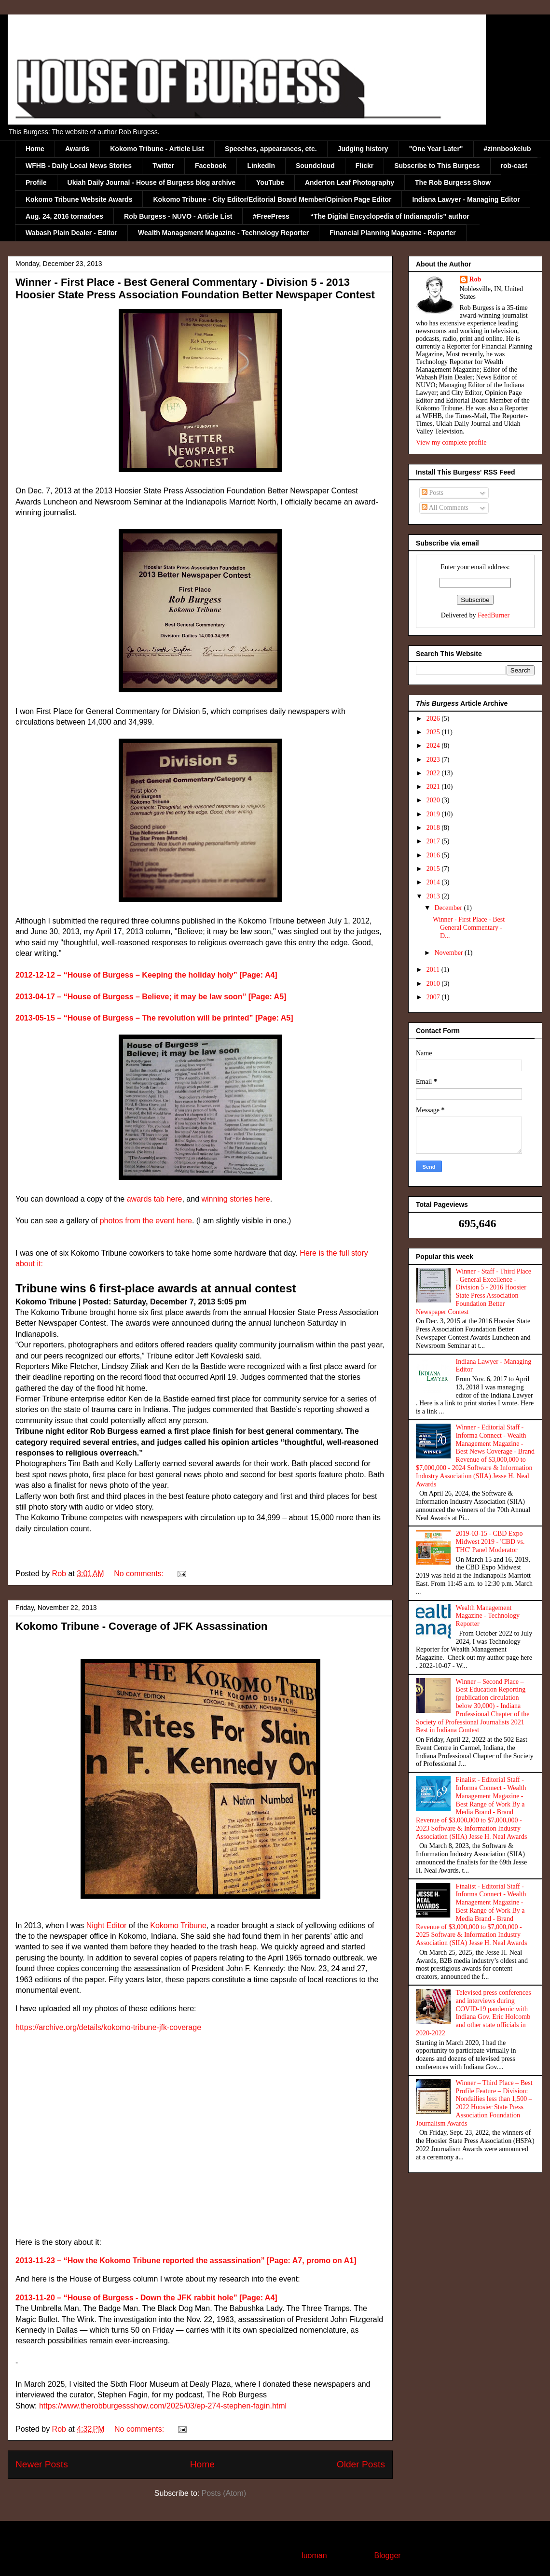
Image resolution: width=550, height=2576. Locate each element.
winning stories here (235, 1199)
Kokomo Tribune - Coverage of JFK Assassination (141, 1626)
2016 (434, 855)
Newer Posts (41, 2464)
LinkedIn (261, 165)
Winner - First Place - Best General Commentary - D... (469, 927)
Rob (475, 279)
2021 (434, 786)
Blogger (387, 2555)
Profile (36, 182)
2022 (434, 773)
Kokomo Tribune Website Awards (79, 199)
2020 (434, 800)
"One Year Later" (436, 149)
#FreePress (271, 216)
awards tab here (154, 1199)
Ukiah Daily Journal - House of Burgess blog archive (152, 182)
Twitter (163, 165)
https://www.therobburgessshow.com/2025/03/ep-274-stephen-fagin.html (163, 2406)
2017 (434, 841)
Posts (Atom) (224, 2493)
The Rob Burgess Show (453, 182)
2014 (434, 882)
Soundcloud (315, 165)
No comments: (140, 1573)
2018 (434, 827)
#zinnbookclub (507, 149)
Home (35, 149)
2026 (434, 718)
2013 (434, 896)
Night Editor (106, 1925)
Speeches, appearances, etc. (271, 149)
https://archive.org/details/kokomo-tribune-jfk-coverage (108, 2027)
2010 (434, 983)
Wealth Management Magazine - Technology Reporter (223, 233)
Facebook (210, 165)
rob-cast (514, 165)
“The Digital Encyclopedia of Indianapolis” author (389, 216)
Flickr (364, 165)
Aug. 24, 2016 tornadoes (64, 216)
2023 (434, 759)
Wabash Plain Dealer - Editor (71, 233)
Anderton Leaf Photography (349, 182)
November (449, 952)
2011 (433, 969)
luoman (314, 2555)
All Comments (445, 507)
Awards (77, 149)
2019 (434, 814)
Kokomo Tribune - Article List (157, 149)
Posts (432, 492)
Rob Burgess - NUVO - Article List (178, 216)
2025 (434, 732)
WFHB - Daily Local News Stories (79, 165)
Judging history (363, 149)
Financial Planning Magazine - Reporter (392, 233)
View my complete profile (451, 442)
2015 (434, 868)
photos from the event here (146, 1221)
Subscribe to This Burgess (437, 165)
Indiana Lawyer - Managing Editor (466, 199)
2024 (434, 745)
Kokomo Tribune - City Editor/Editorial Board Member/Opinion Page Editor (272, 199)
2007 (434, 997)
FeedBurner (493, 615)
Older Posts (361, 2464)
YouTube (270, 182)
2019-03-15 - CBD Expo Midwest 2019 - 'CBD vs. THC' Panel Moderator (490, 1542)
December (449, 907)
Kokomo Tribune (178, 1925)
